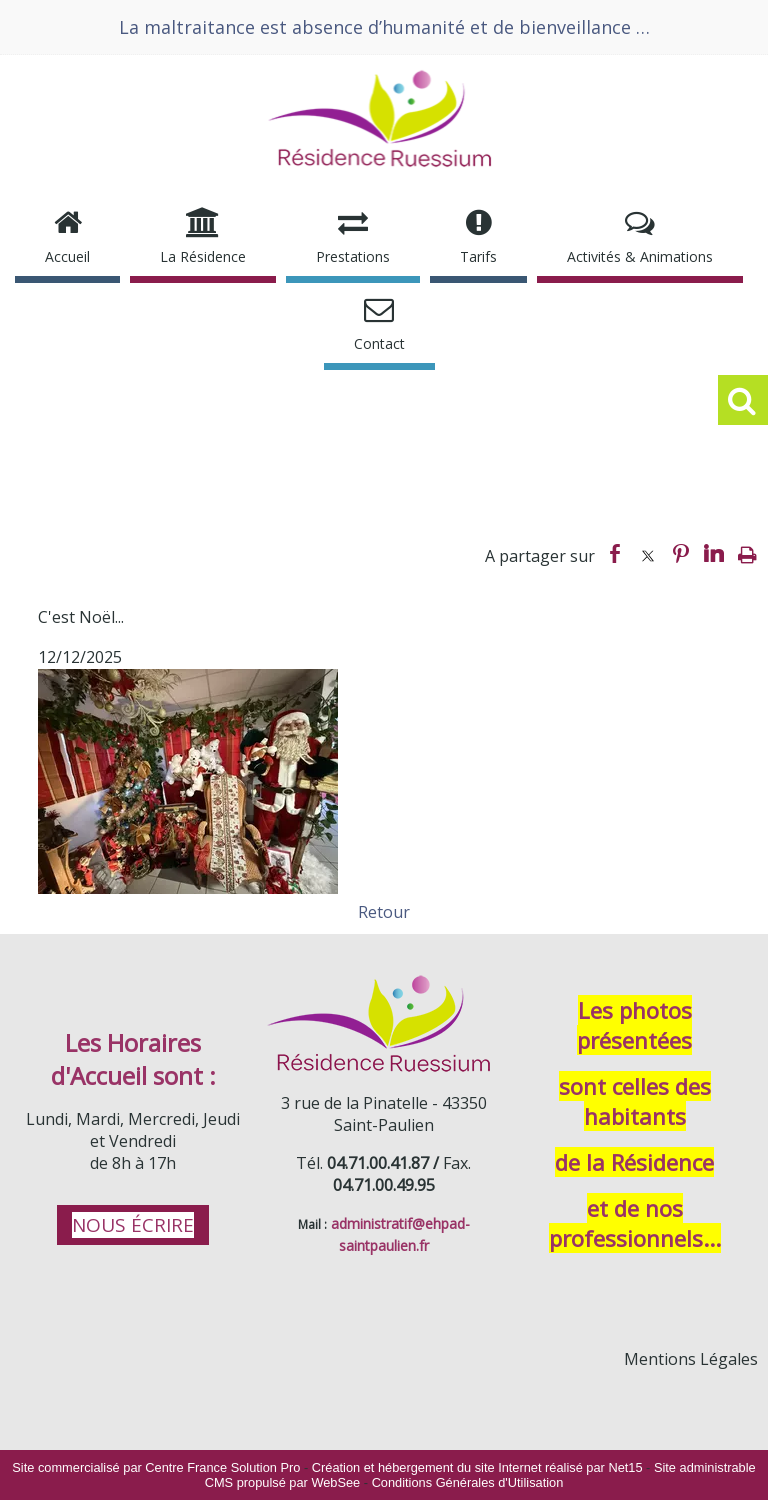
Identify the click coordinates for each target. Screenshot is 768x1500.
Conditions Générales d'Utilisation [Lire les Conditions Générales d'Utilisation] (468, 1482)
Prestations (353, 256)
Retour (384, 912)
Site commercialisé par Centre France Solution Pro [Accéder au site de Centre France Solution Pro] (156, 1467)
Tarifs (478, 256)
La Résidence (203, 256)
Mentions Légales (691, 1359)
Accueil (67, 256)
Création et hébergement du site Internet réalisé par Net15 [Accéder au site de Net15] (477, 1467)
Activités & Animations (640, 256)
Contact (379, 343)
